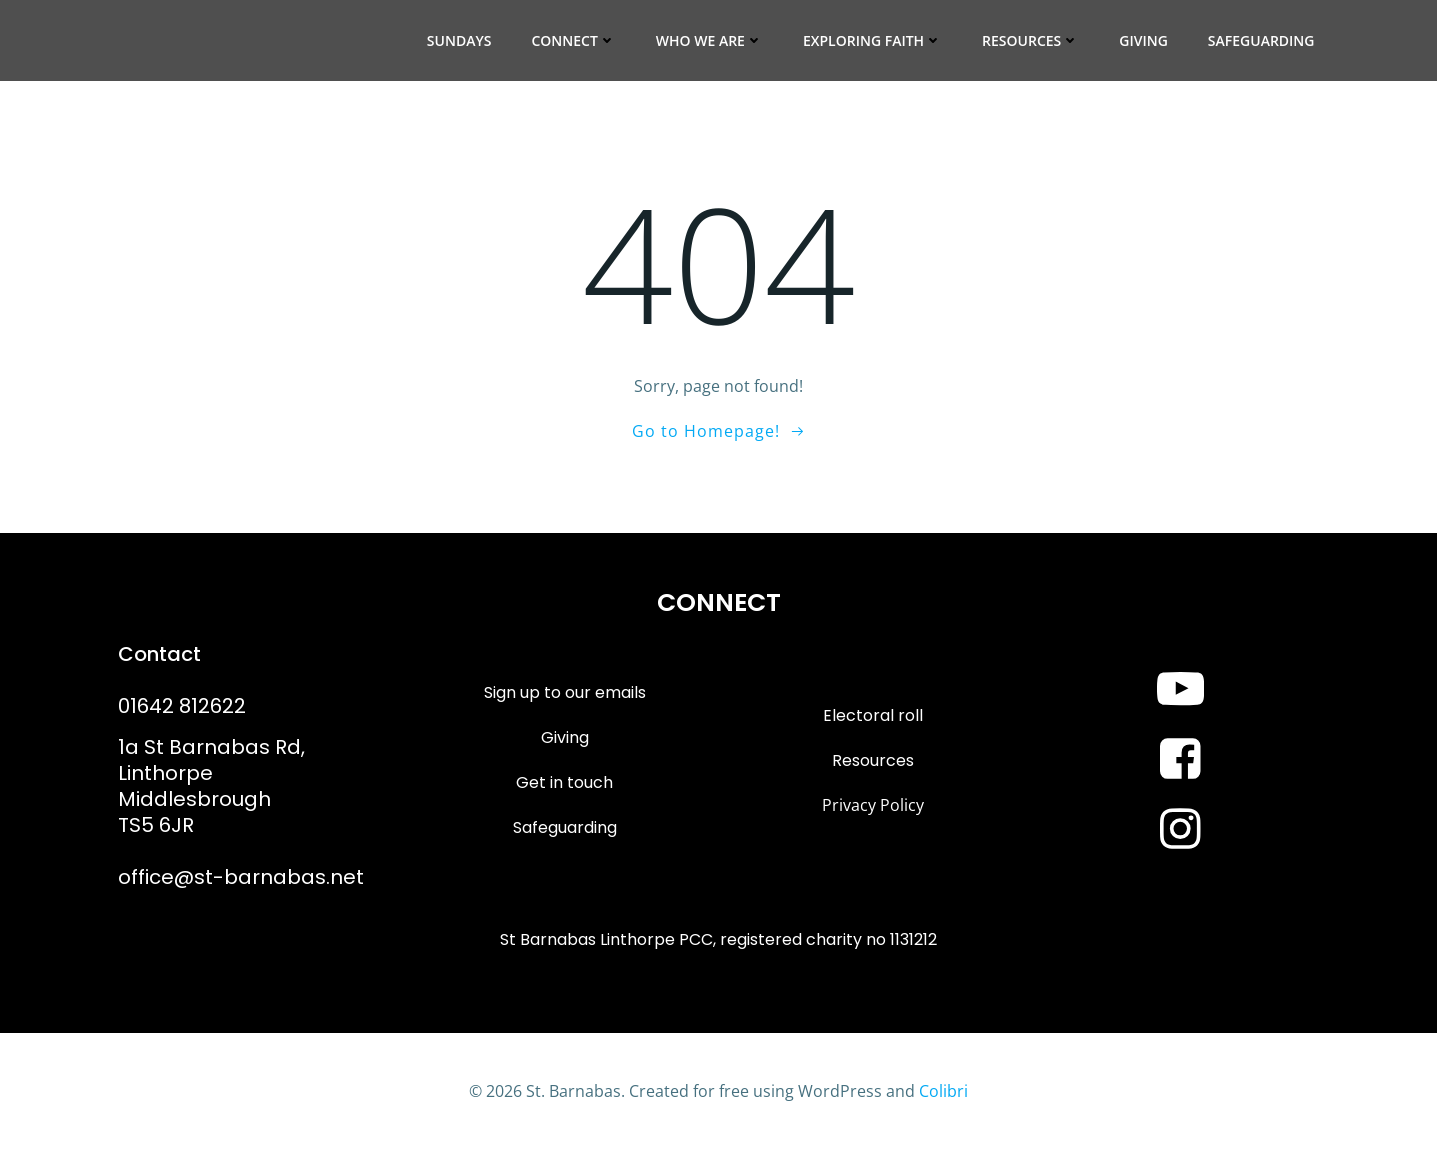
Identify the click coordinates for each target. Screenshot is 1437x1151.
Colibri (943, 1091)
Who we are (709, 40)
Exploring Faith (872, 40)
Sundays (459, 40)
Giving (1143, 40)
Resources (1030, 40)
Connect (573, 40)
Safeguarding (1261, 40)
